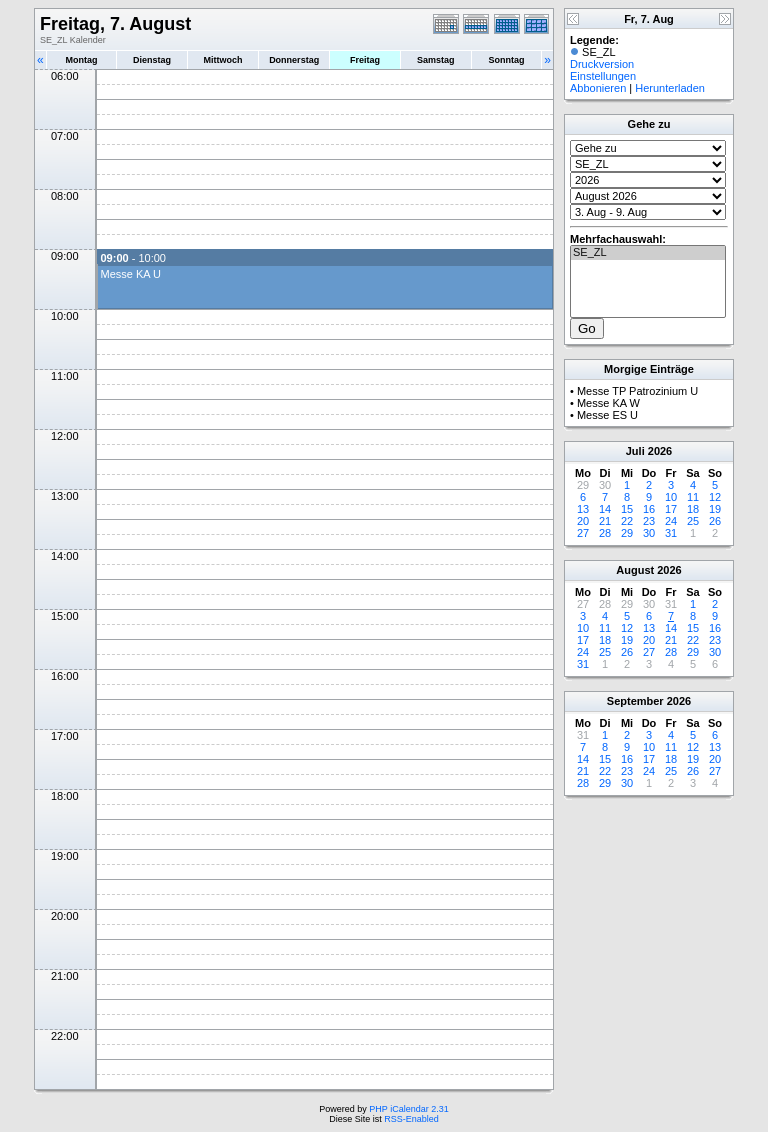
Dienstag (152, 60)
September (635, 701)
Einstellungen (603, 76)
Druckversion (602, 64)
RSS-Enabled (411, 1119)
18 (693, 509)
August (635, 570)
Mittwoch (222, 60)
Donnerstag (294, 60)
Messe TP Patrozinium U (637, 391)
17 (671, 509)
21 (605, 521)
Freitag (365, 60)
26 (715, 521)
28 (605, 533)
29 (627, 533)
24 (671, 521)
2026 (660, 451)
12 (715, 497)
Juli (635, 451)
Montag (81, 60)
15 (627, 509)
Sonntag (506, 60)
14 (605, 509)
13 (583, 509)
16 (649, 509)
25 (693, 521)
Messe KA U (130, 274)
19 (715, 509)
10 (671, 497)
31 (671, 533)
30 (649, 533)
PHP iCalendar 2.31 (408, 1109)
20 (583, 521)
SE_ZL (648, 253)
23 (649, 521)
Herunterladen (670, 88)
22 (627, 521)
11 (693, 497)
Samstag (436, 60)
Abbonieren (598, 88)
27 (583, 533)
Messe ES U (607, 415)
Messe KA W (608, 403)
